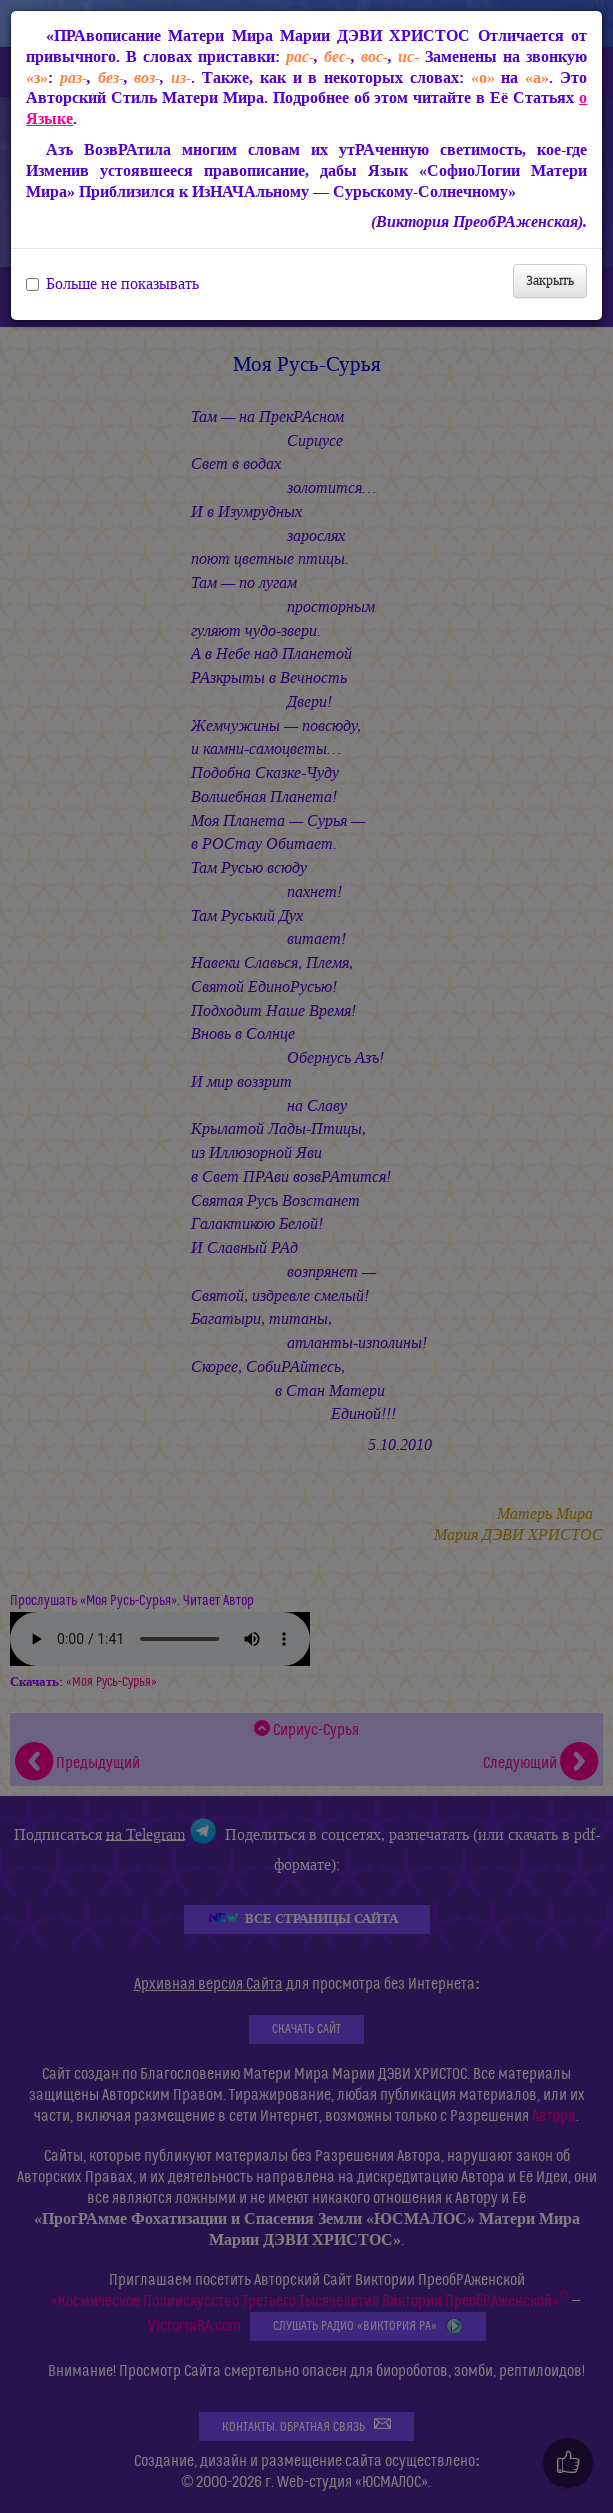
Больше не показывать (112, 284)
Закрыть (550, 280)
